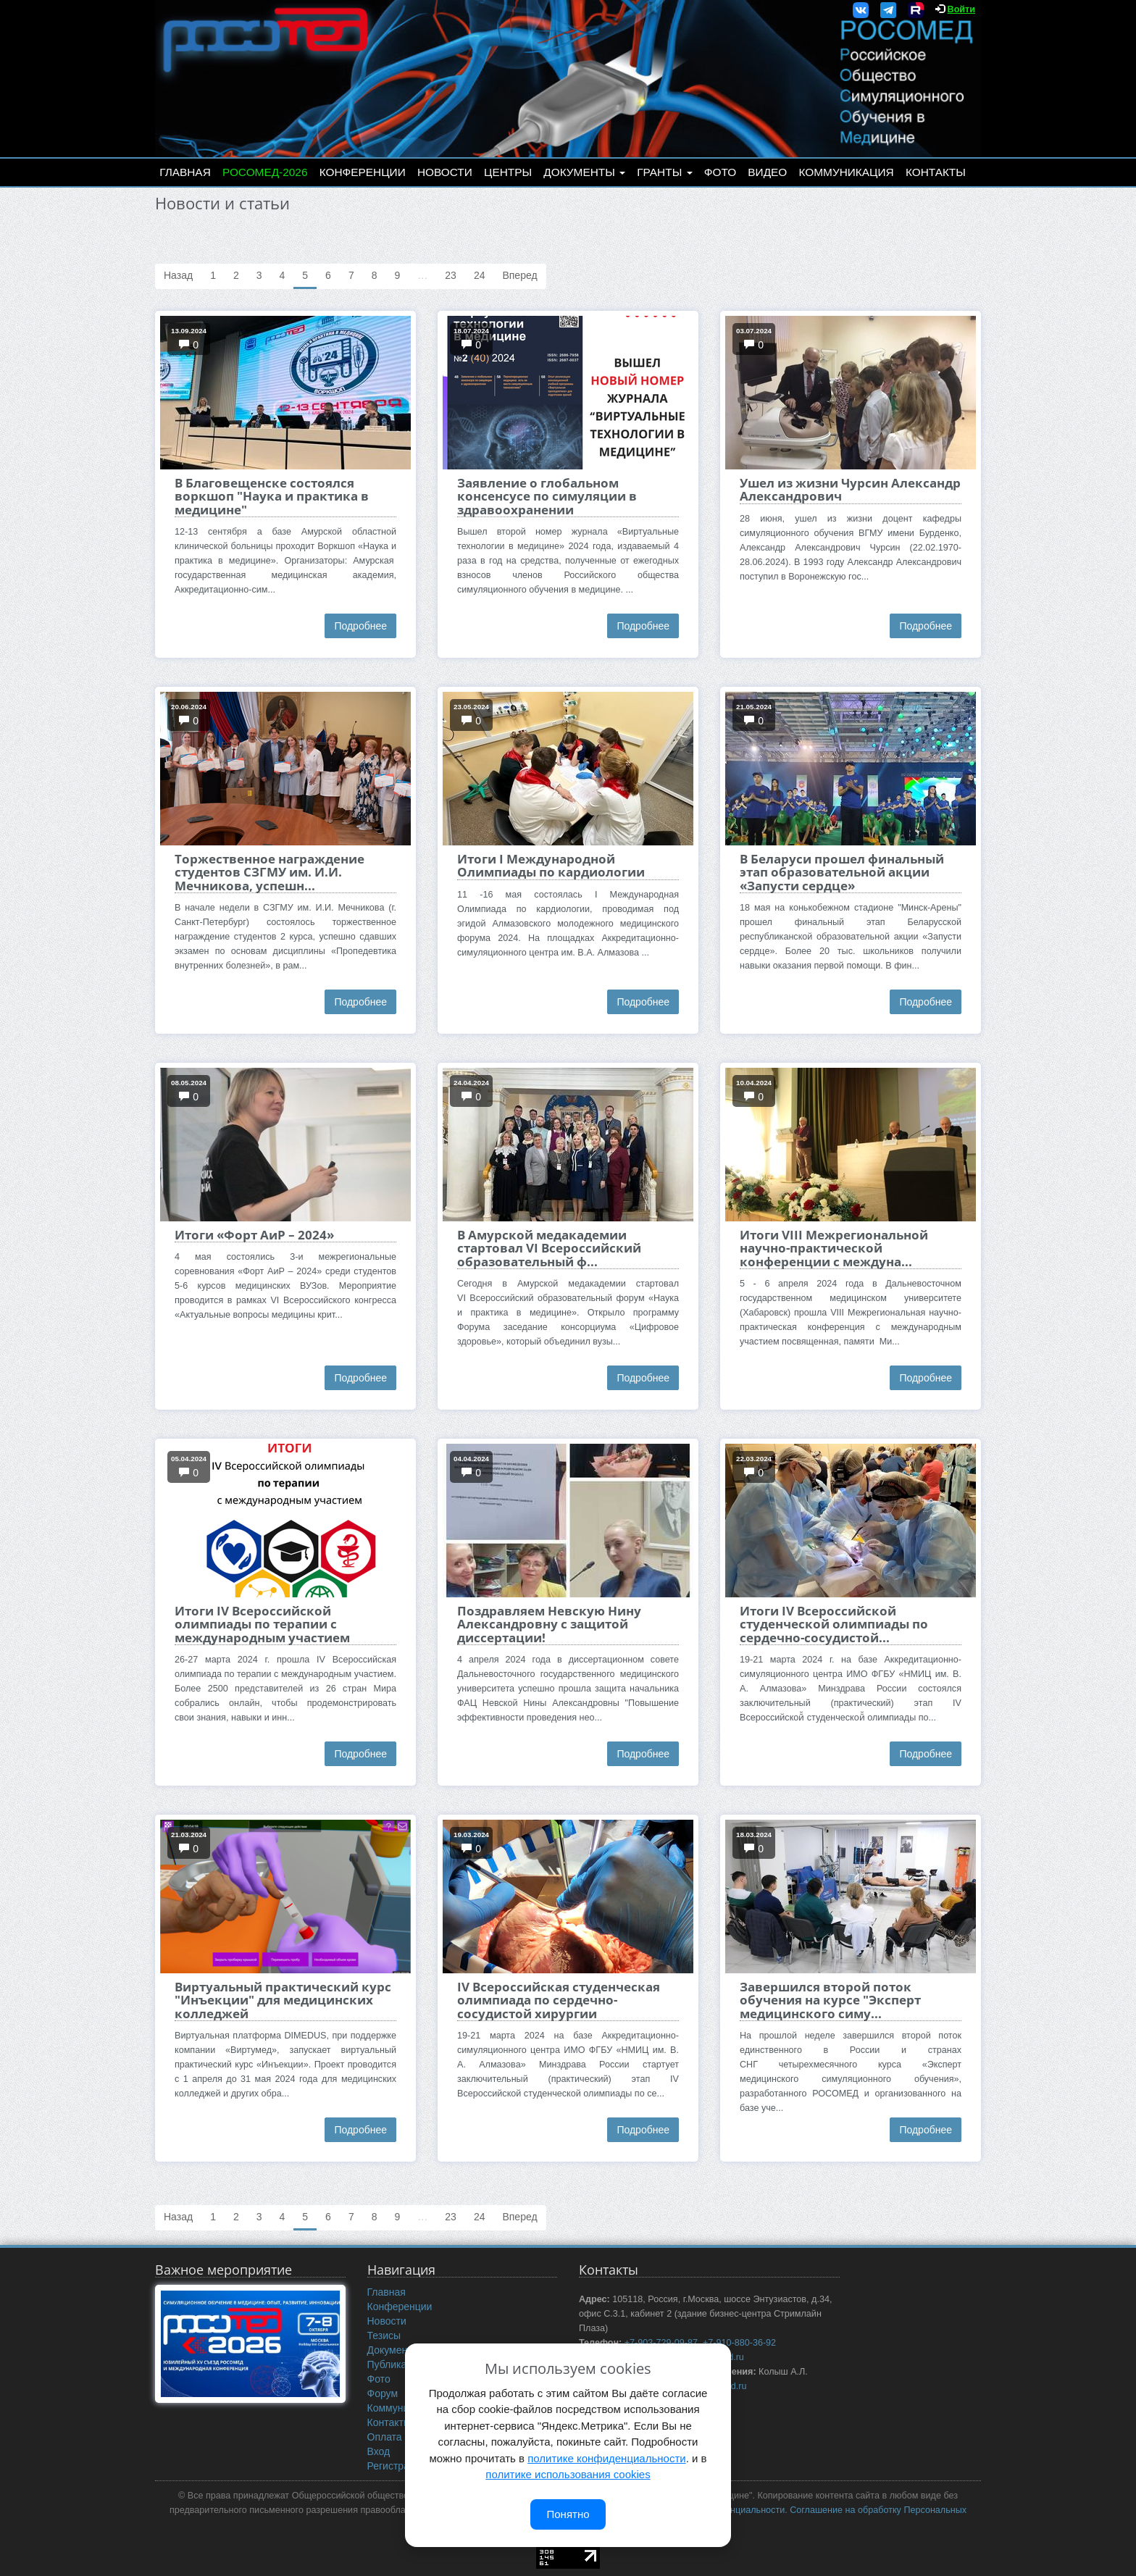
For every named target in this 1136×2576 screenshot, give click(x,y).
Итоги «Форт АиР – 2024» (254, 1234)
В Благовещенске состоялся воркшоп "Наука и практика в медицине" (272, 496)
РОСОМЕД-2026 (265, 172)
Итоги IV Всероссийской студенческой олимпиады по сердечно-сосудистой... (834, 1624)
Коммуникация (846, 172)
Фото (720, 172)
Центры (508, 172)
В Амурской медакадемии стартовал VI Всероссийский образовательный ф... (549, 1248)
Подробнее (360, 626)
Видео (767, 172)
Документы (584, 172)
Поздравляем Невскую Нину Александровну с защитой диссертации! (549, 1624)
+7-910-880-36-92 (739, 2343)
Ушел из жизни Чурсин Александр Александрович (850, 489)
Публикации (395, 2364)
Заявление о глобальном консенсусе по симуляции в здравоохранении (547, 496)
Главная (185, 172)
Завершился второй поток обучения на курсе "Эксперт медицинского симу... (830, 2000)
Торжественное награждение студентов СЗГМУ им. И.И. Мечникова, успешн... (269, 872)
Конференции (363, 172)
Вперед (519, 275)
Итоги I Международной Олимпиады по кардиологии (551, 865)
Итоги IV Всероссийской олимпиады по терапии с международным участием (262, 1624)
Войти (961, 9)
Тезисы (384, 2335)
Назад (178, 275)
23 (450, 275)
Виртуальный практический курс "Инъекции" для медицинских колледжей (283, 2000)
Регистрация (397, 2466)
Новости (444, 172)
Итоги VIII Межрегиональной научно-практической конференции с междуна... (834, 1248)
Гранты (664, 172)
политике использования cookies (567, 2474)
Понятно (567, 2514)
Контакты (936, 172)
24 (479, 275)
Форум (382, 2393)
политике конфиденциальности (606, 2458)
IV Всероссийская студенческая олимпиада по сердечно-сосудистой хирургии (558, 2000)
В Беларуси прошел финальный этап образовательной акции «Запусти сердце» (842, 872)
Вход (378, 2451)
